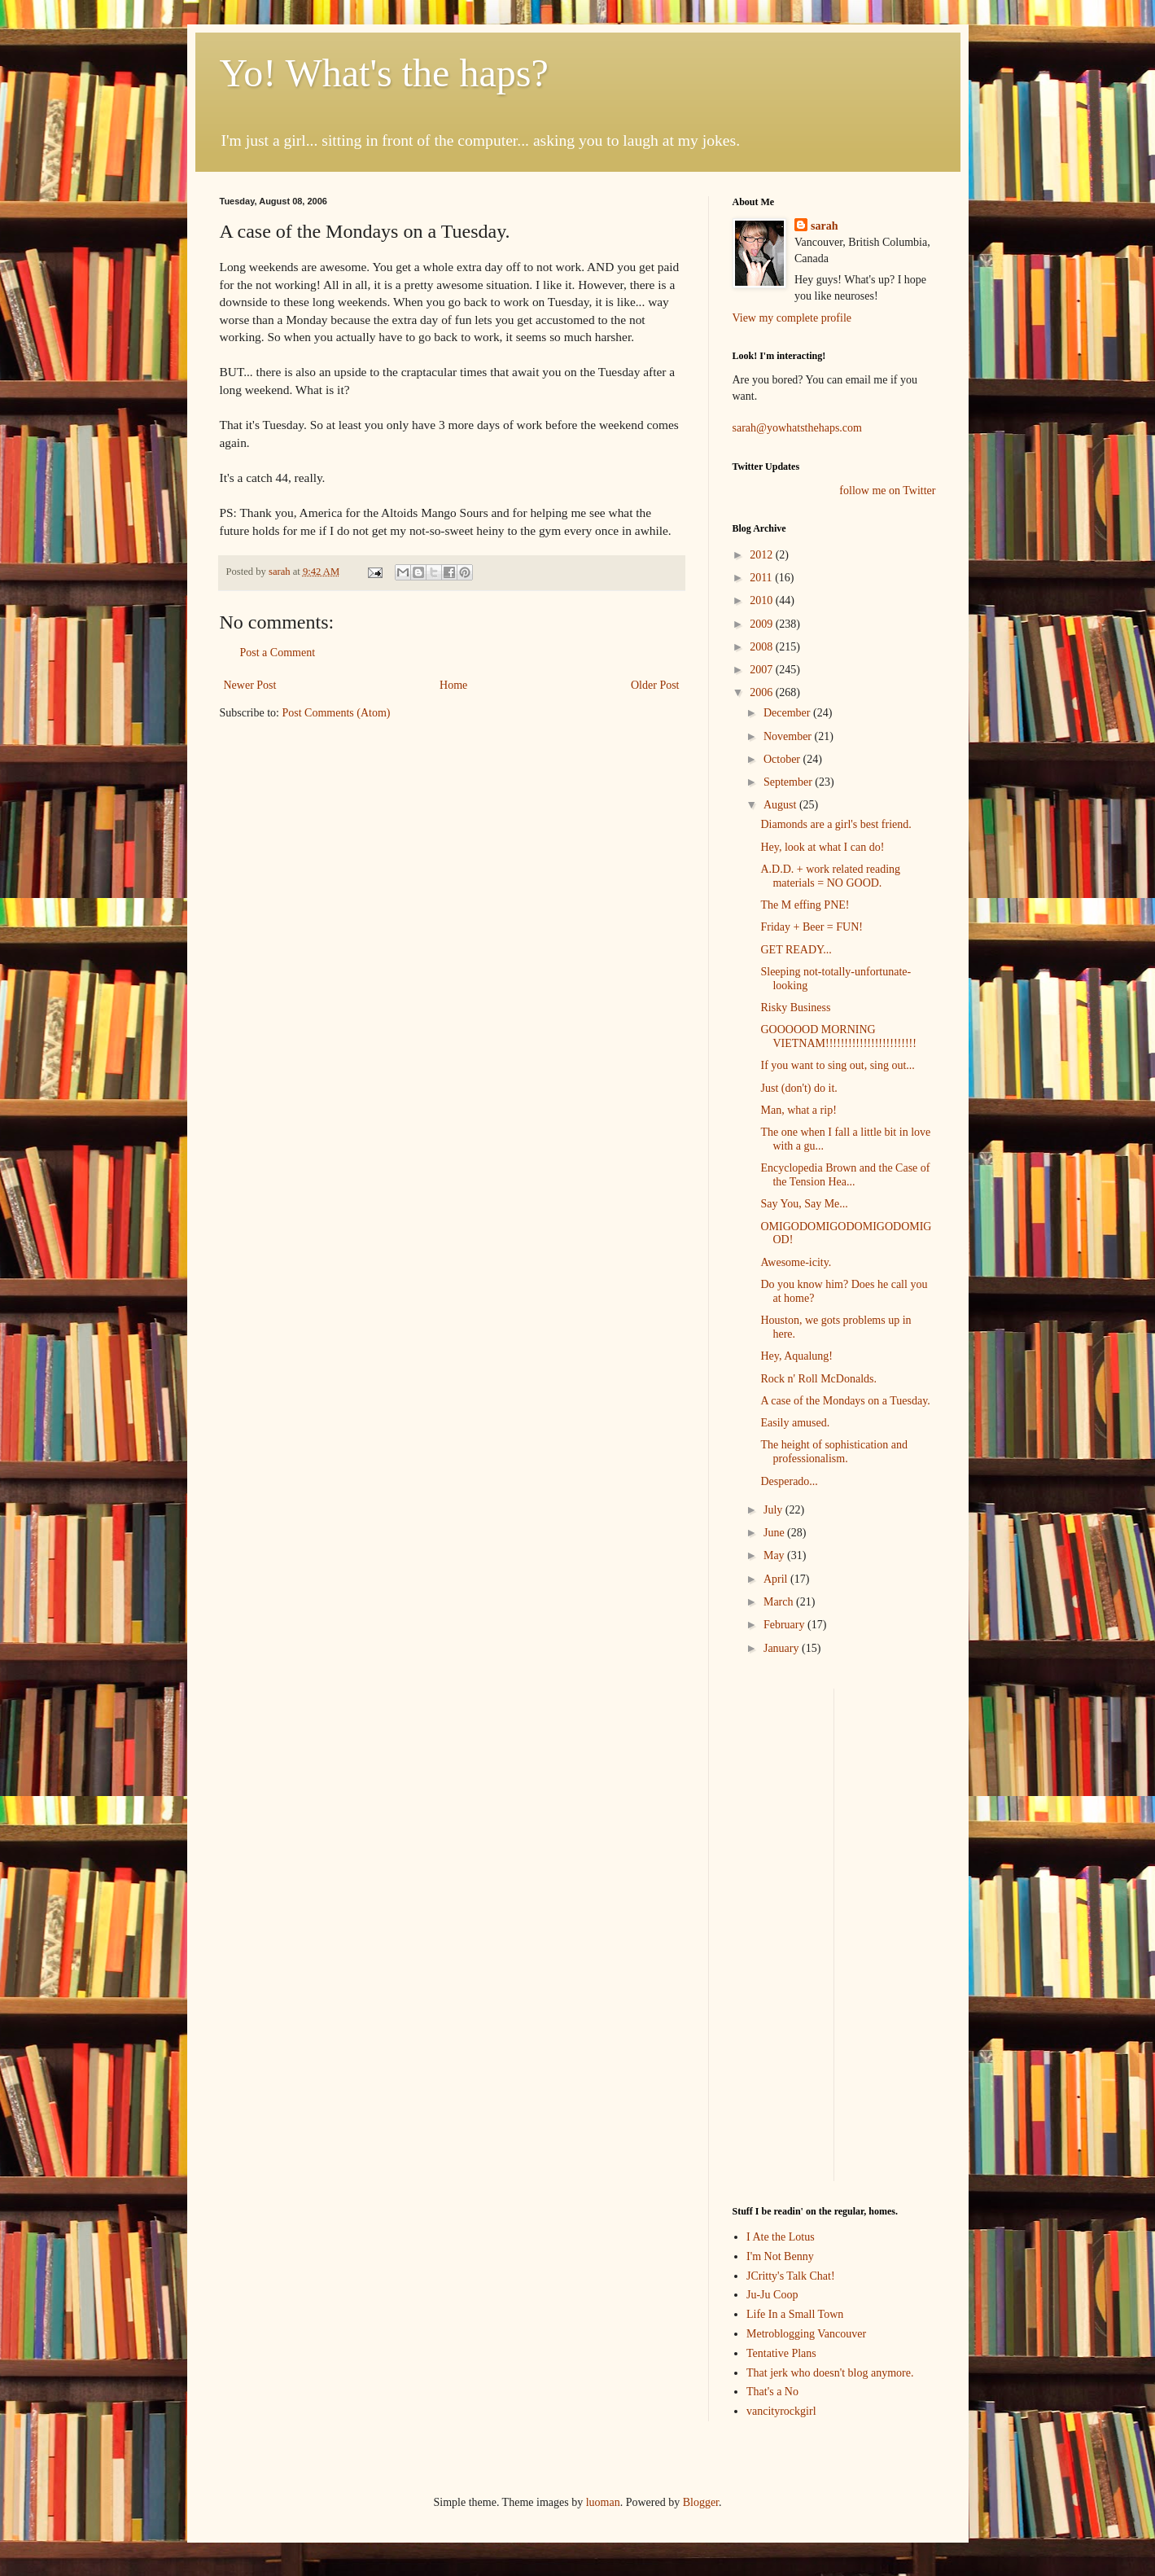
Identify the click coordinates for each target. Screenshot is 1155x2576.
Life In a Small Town (794, 2314)
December (788, 713)
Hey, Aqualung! (796, 1356)
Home (453, 685)
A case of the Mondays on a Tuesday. (845, 1401)
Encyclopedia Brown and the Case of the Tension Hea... (845, 1175)
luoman (603, 2502)
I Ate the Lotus (780, 2237)
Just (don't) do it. (798, 1088)
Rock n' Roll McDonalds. (818, 1379)
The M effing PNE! (804, 905)
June (775, 1533)
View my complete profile (792, 318)
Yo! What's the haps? (384, 72)
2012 (763, 555)
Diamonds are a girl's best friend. (835, 824)
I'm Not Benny (780, 2256)
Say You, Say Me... (803, 1204)
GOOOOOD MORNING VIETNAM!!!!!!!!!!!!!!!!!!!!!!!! (838, 1036)
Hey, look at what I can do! (822, 847)
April (776, 1579)
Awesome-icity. (795, 1262)
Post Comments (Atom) (336, 713)
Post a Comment (278, 652)
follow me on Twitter (887, 490)
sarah (281, 571)
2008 (763, 647)
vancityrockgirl (781, 2411)
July (774, 1510)
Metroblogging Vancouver (806, 2334)
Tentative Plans (781, 2353)
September (789, 782)
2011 (762, 578)
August (781, 805)
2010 (763, 600)
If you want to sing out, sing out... (837, 1065)
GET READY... (795, 950)
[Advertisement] (781, 1933)
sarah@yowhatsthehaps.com (797, 428)
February (785, 1625)
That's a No (772, 2391)
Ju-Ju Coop (772, 2295)
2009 (763, 624)
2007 (763, 670)
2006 (763, 692)
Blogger (701, 2502)
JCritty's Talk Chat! (790, 2276)
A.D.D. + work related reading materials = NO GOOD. (830, 876)
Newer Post (250, 685)
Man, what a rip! (798, 1110)
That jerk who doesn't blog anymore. (829, 2373)
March (779, 1602)
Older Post (655, 685)
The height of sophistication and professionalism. (833, 1452)
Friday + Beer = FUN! (811, 927)
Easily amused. (794, 1423)
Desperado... (788, 1481)
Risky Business (795, 1007)
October (783, 759)
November (789, 736)
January (782, 1648)
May (775, 1555)
